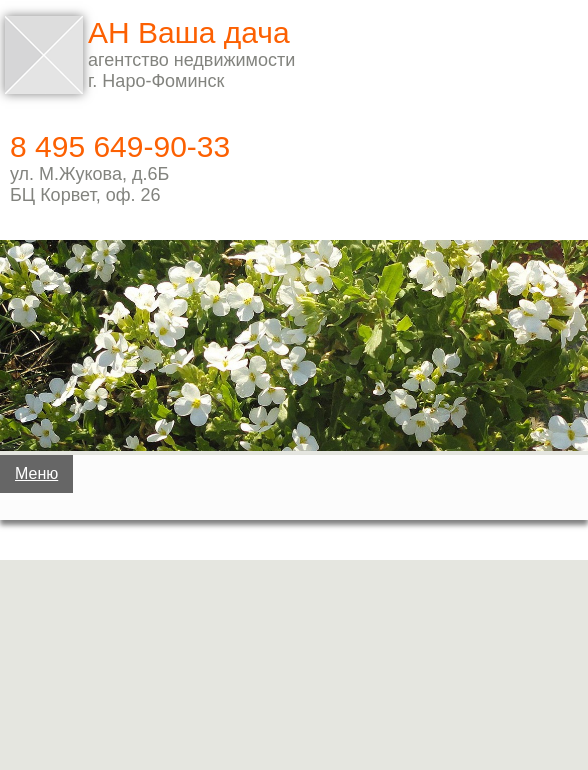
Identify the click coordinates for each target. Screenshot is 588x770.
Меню (36, 473)
